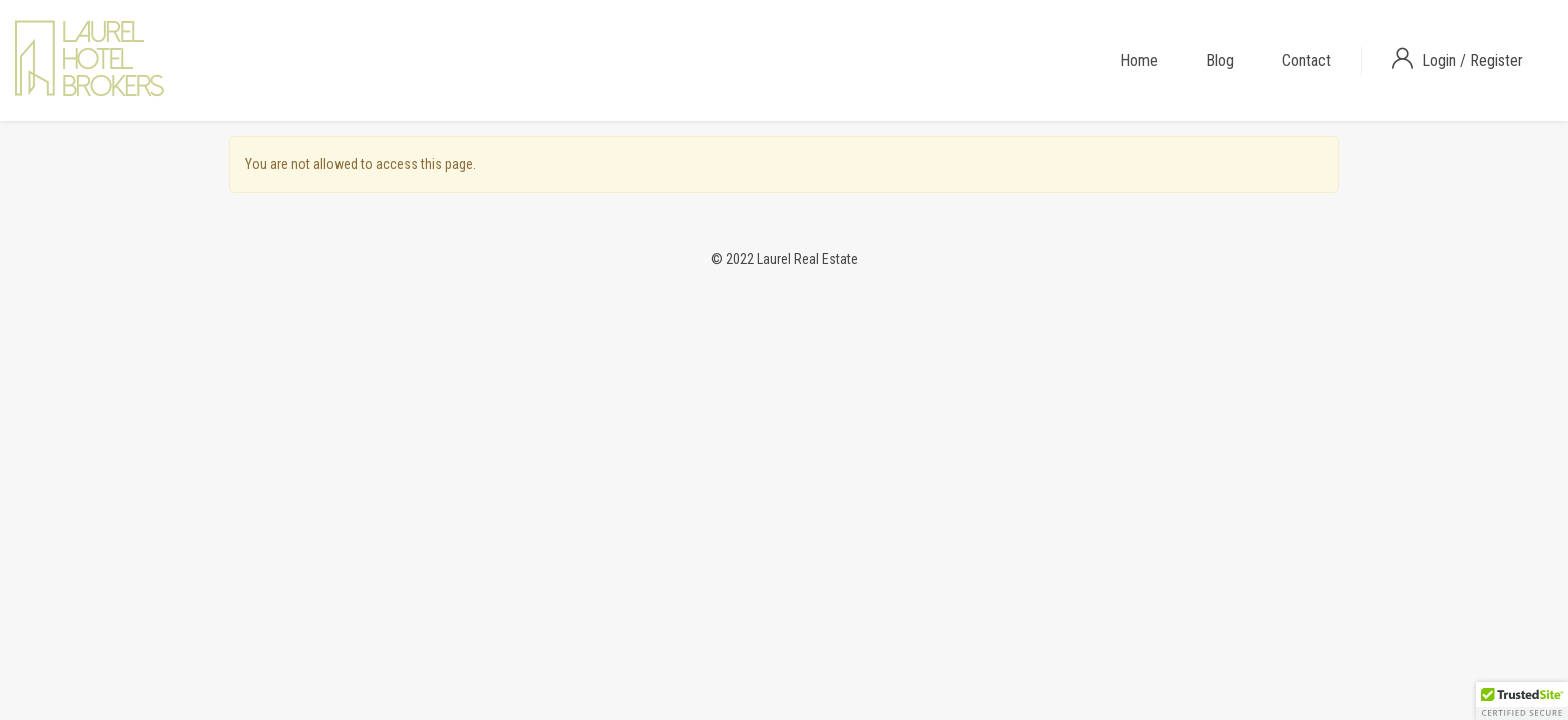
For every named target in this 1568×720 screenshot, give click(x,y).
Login (1441, 60)
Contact (1306, 60)
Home (1139, 60)
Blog (1220, 60)
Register (1496, 60)
